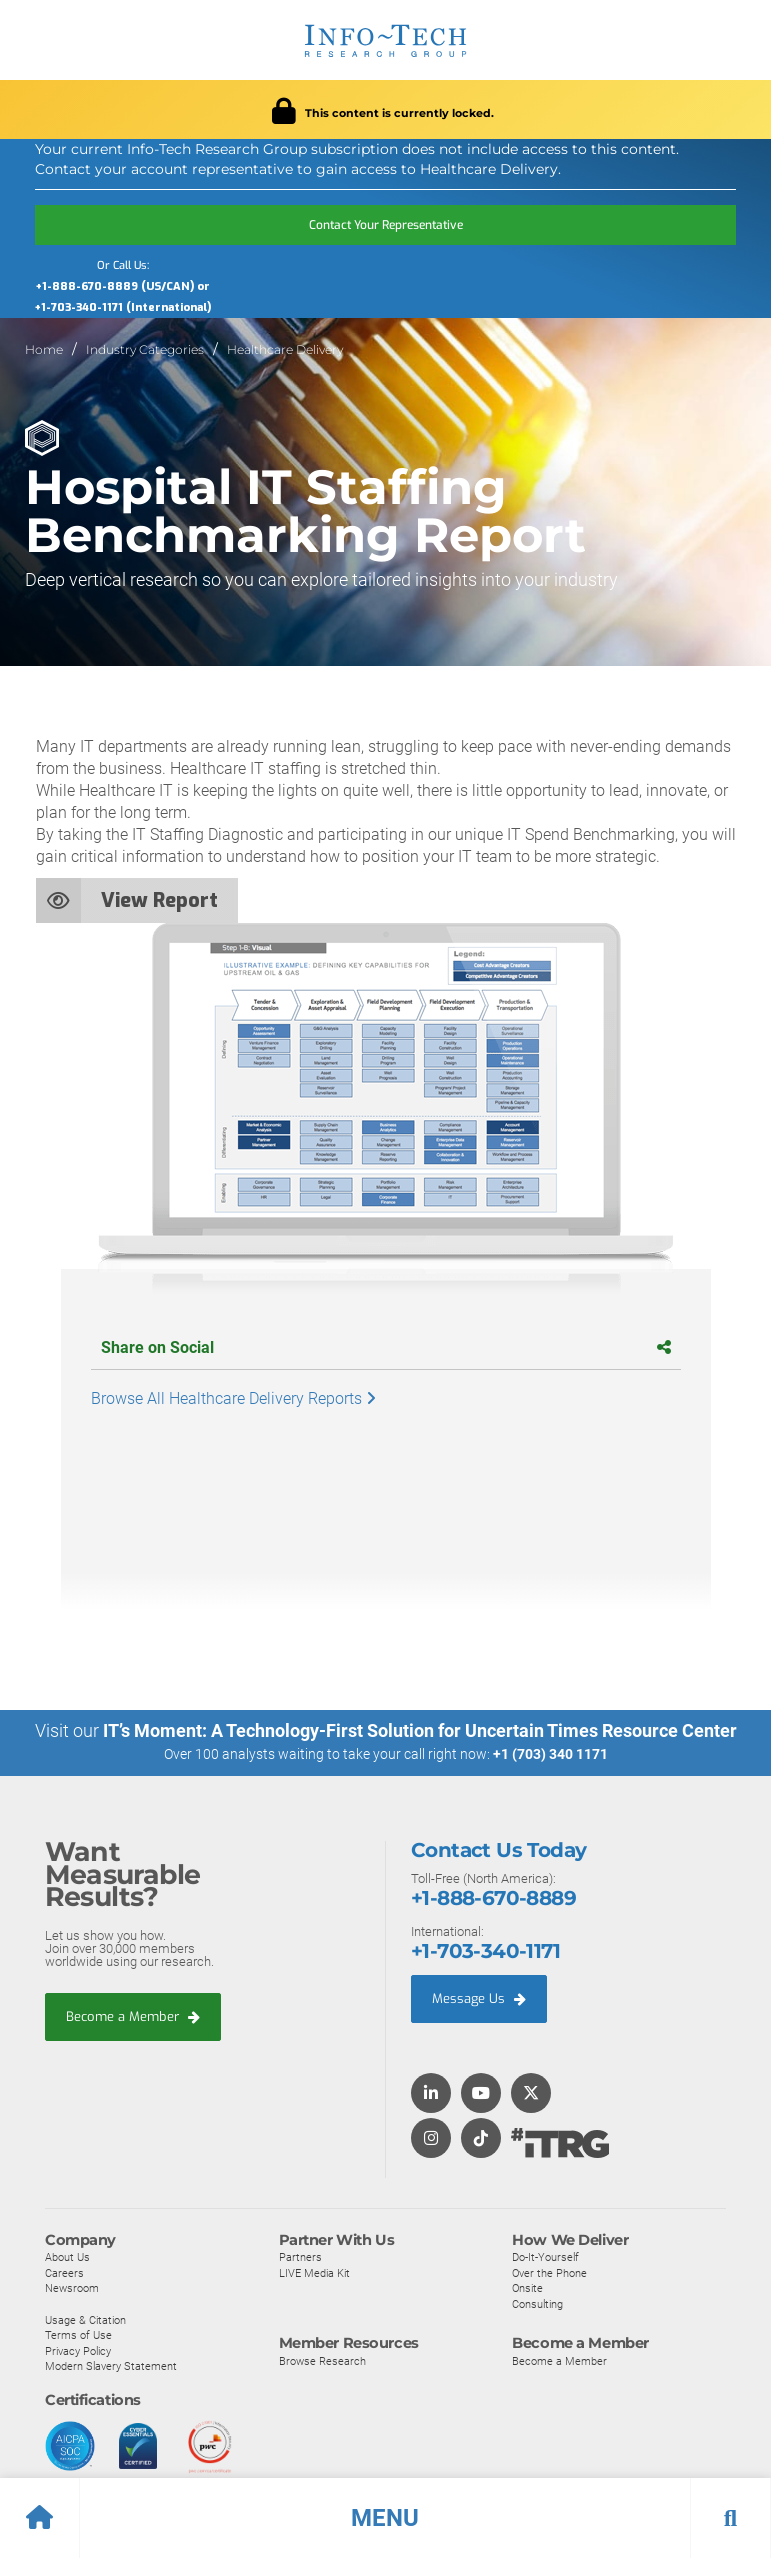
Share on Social (386, 1347)
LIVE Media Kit (314, 2272)
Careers (64, 2272)
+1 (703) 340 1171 (550, 1754)
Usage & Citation (85, 2319)
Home (44, 349)
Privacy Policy (78, 2350)
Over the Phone (549, 2272)
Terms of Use (78, 2334)
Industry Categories (145, 349)
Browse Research (322, 2360)
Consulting (537, 2303)
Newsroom (72, 2288)
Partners (300, 2256)
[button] (385, 2518)
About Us (67, 2256)
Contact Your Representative (386, 225)
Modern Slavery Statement (111, 2366)
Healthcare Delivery (285, 349)
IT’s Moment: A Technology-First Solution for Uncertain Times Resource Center (420, 1730)
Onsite (527, 2288)
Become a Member (133, 2015)
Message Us (479, 1997)
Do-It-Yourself (545, 2256)
